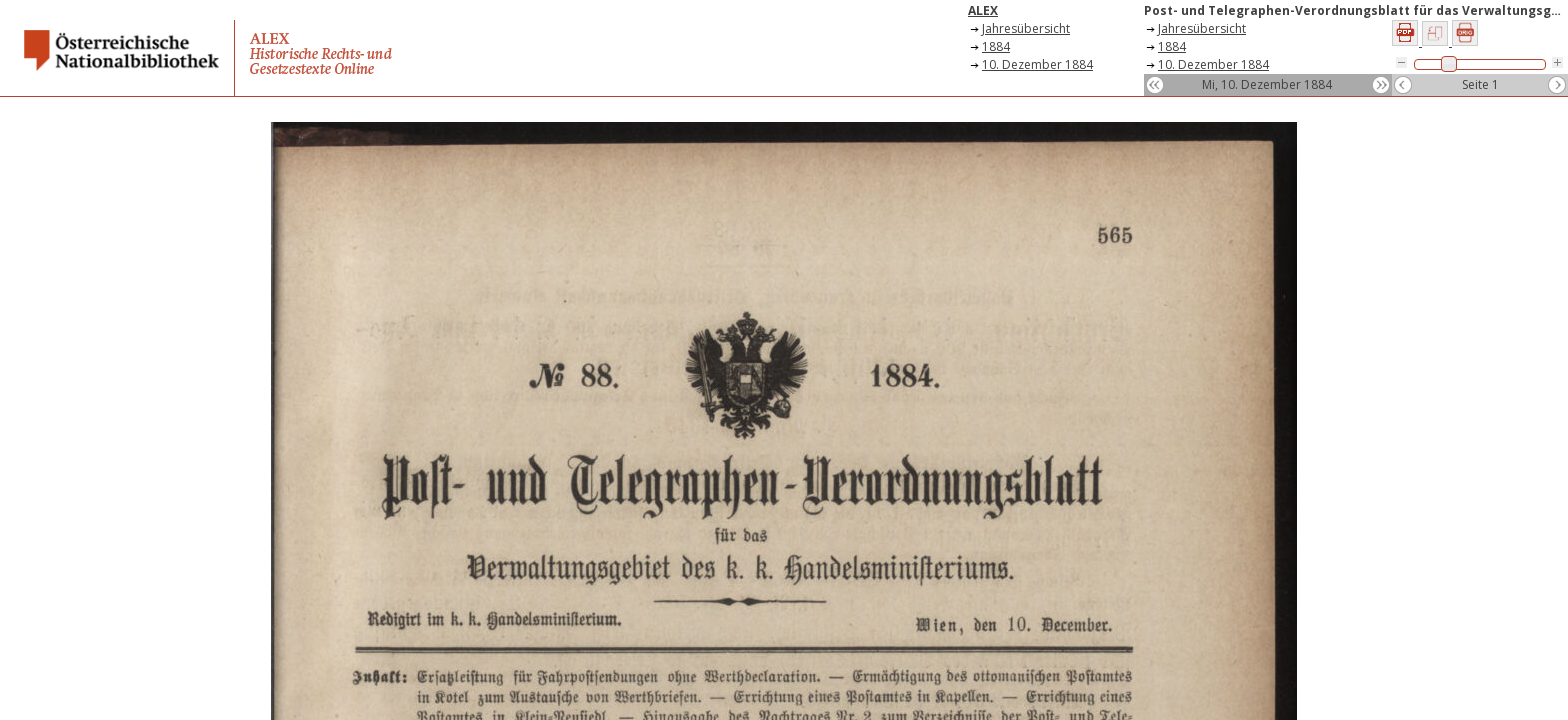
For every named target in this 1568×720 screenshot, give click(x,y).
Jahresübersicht (1026, 28)
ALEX (983, 10)
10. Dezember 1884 (1037, 64)
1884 (996, 46)
